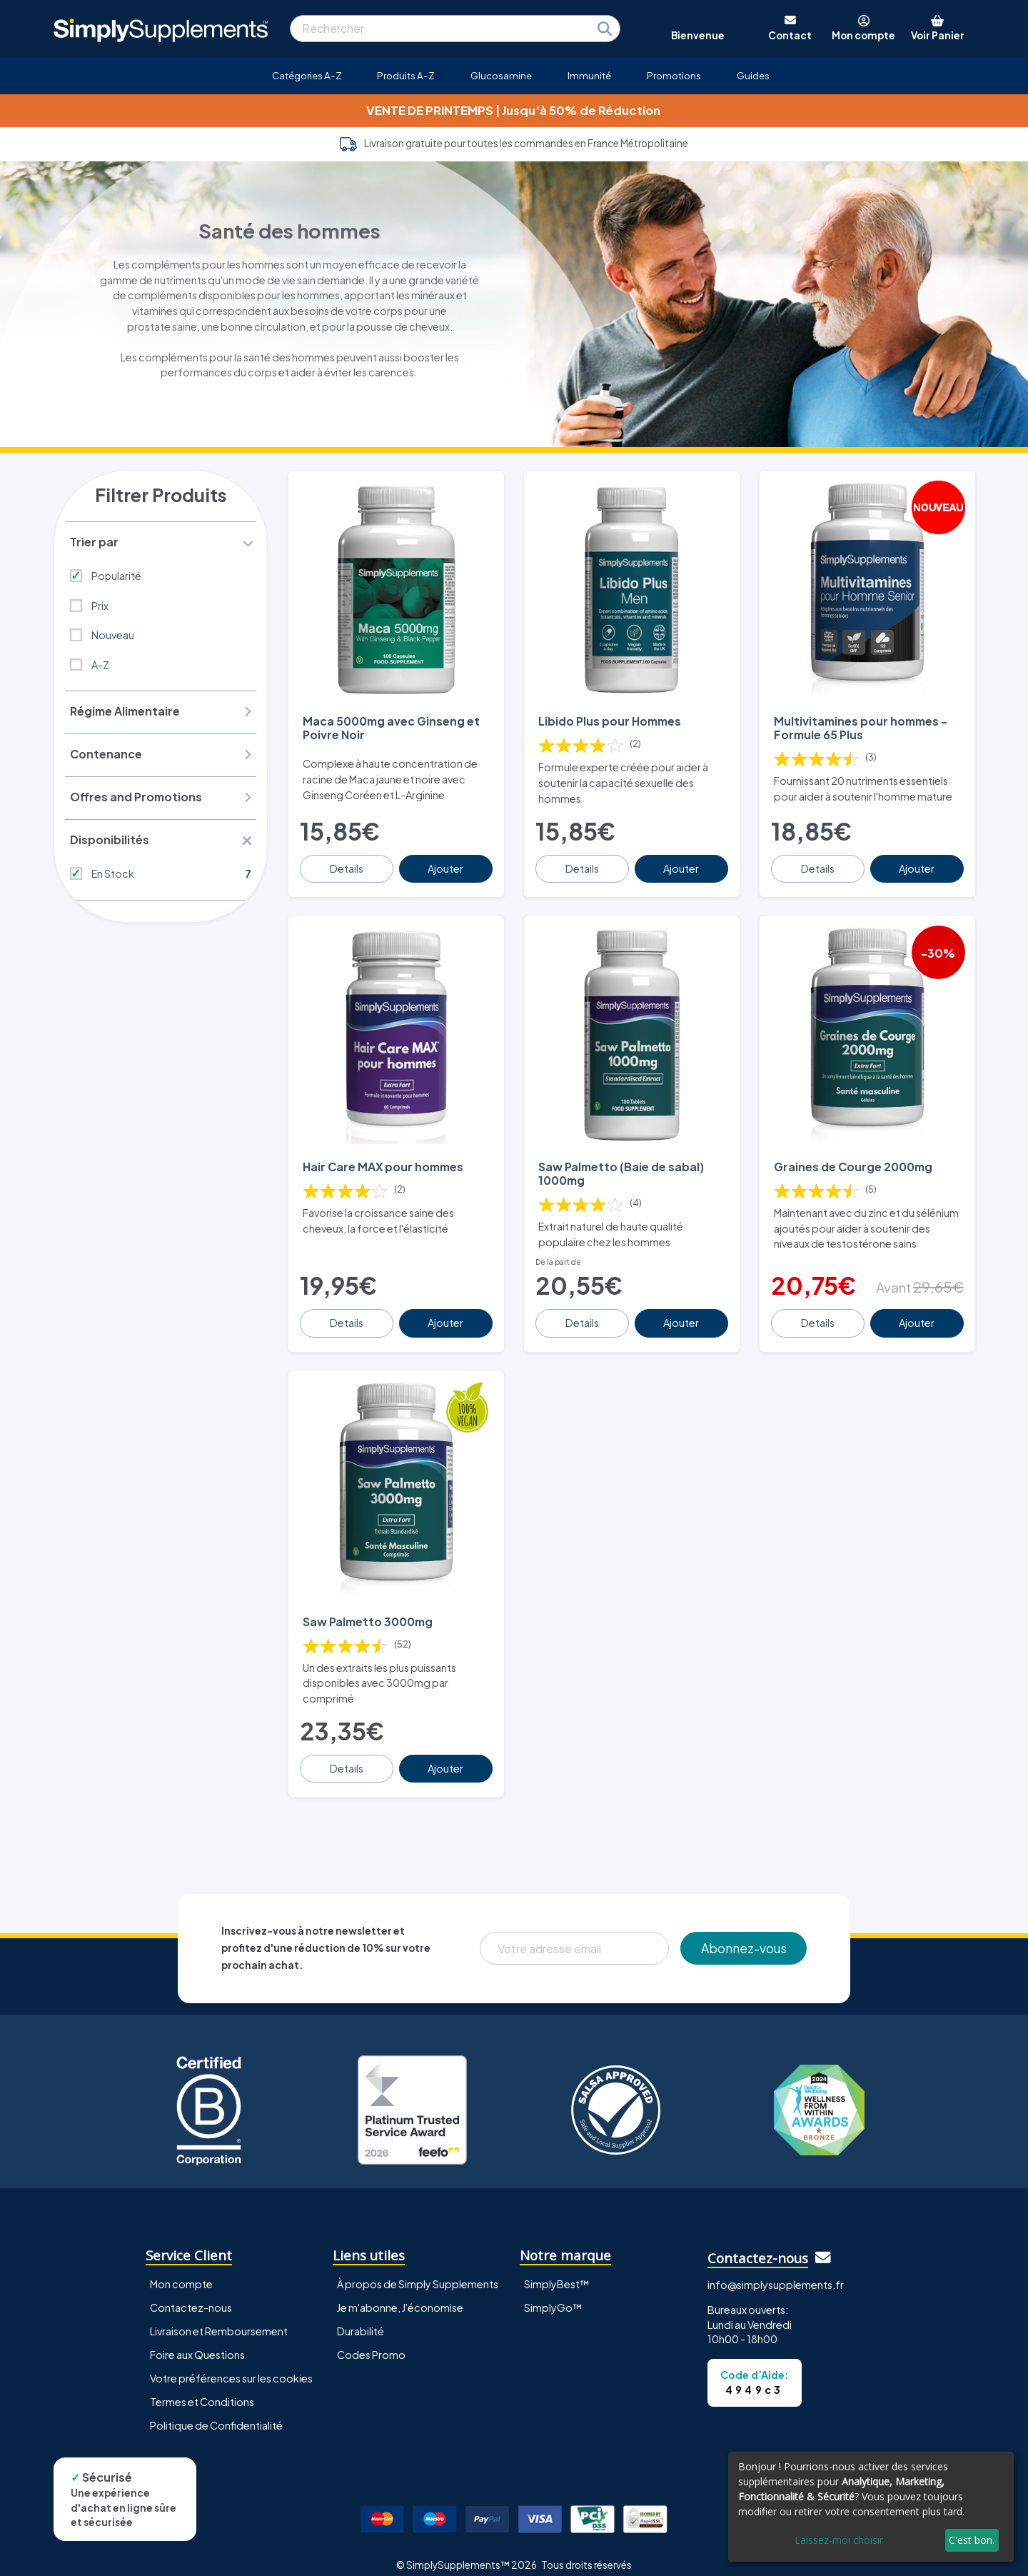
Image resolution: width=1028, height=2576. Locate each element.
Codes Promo (371, 2341)
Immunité (589, 75)
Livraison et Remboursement (219, 2317)
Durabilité (360, 2317)
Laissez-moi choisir (839, 2540)
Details (347, 863)
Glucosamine (501, 75)
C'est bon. (971, 2540)
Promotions (674, 75)
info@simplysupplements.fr (775, 2271)
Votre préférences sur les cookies (231, 2364)
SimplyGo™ (553, 2293)
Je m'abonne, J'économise (400, 2293)
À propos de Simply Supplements (417, 2270)
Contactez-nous (191, 2293)
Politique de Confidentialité (216, 2411)
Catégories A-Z (307, 75)
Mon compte (181, 2270)
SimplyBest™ (557, 2270)
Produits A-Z (406, 75)
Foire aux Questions (197, 2341)
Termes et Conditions (202, 2388)
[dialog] (871, 2507)
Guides (753, 75)
